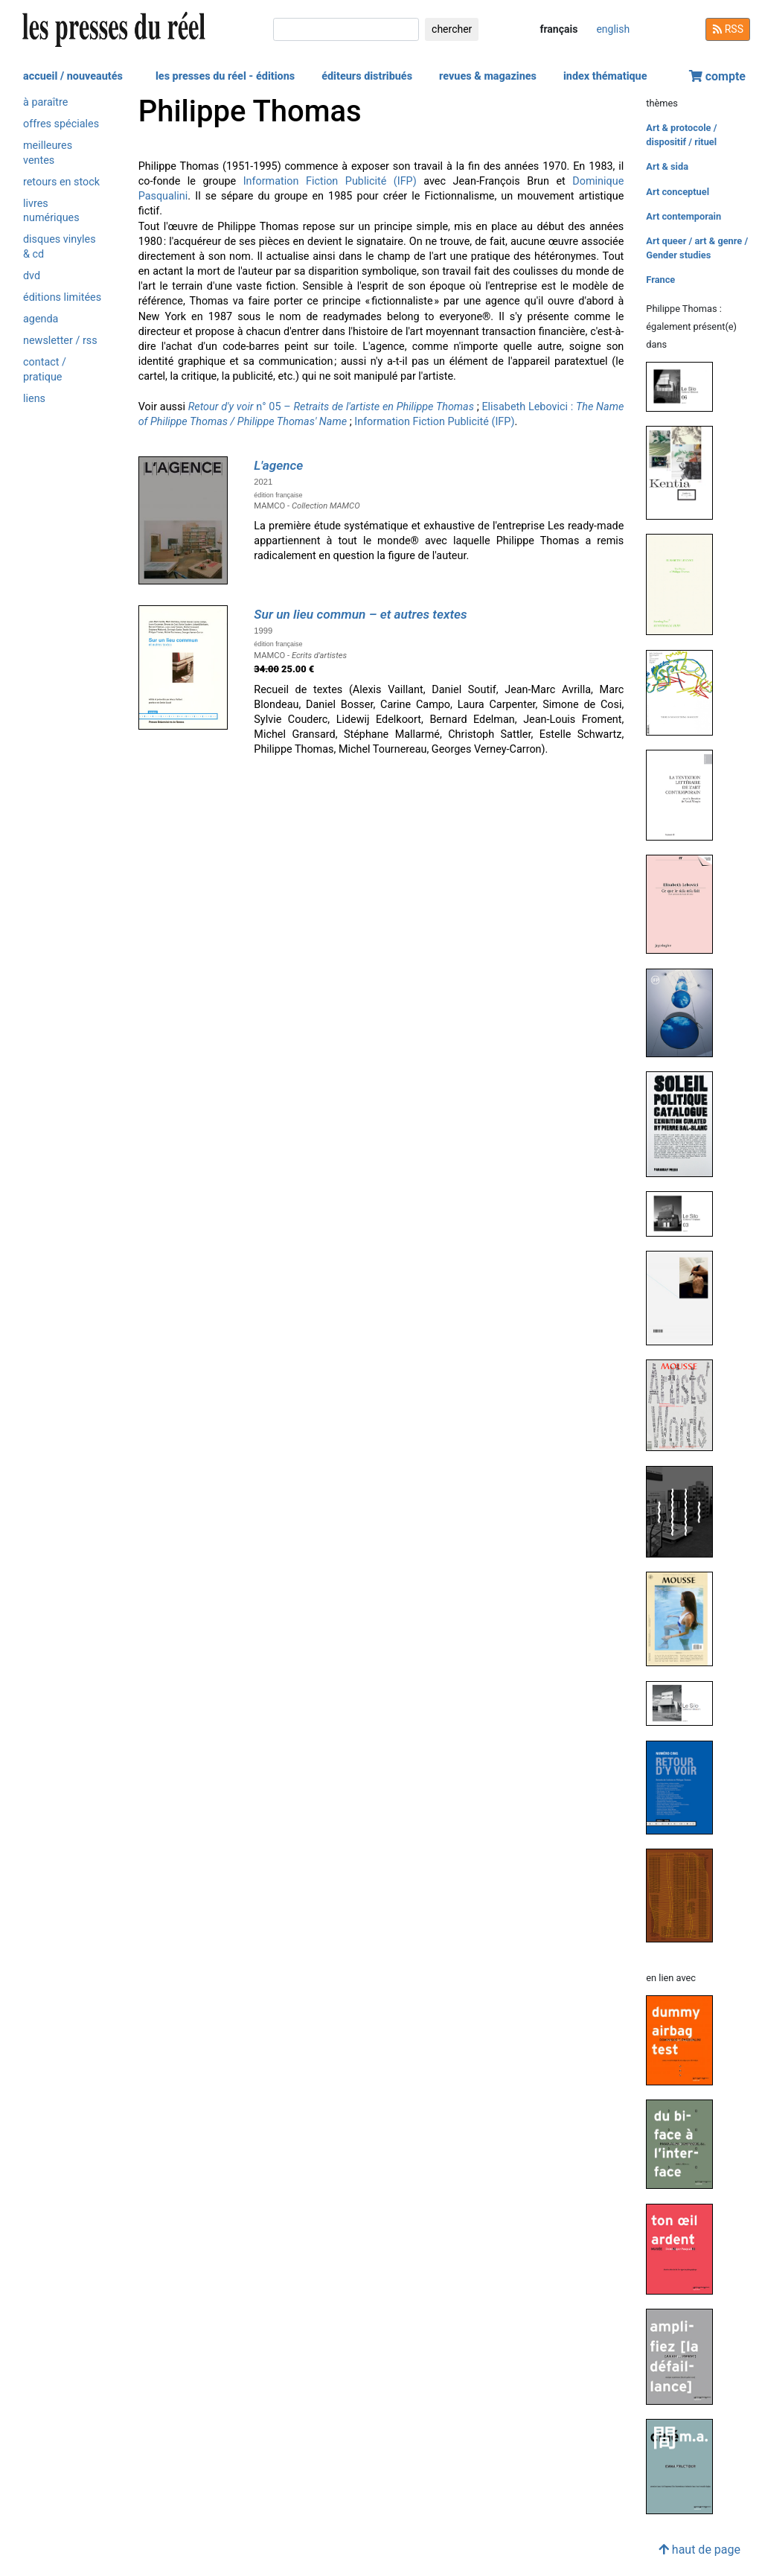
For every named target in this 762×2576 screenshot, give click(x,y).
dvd (31, 276)
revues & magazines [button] (488, 76)
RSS (727, 29)
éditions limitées (62, 297)
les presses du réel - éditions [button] (225, 76)
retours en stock (61, 182)
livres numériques (51, 210)
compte (717, 76)
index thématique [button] (605, 76)
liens (34, 398)
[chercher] (346, 29)
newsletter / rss (60, 340)
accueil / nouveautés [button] (73, 76)
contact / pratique (44, 369)
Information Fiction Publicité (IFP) (330, 181)
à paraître (45, 102)
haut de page (699, 2549)
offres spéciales (61, 124)
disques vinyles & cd (59, 246)
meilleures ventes (47, 152)
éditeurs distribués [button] (366, 76)
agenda (40, 319)
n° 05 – (331, 407)
